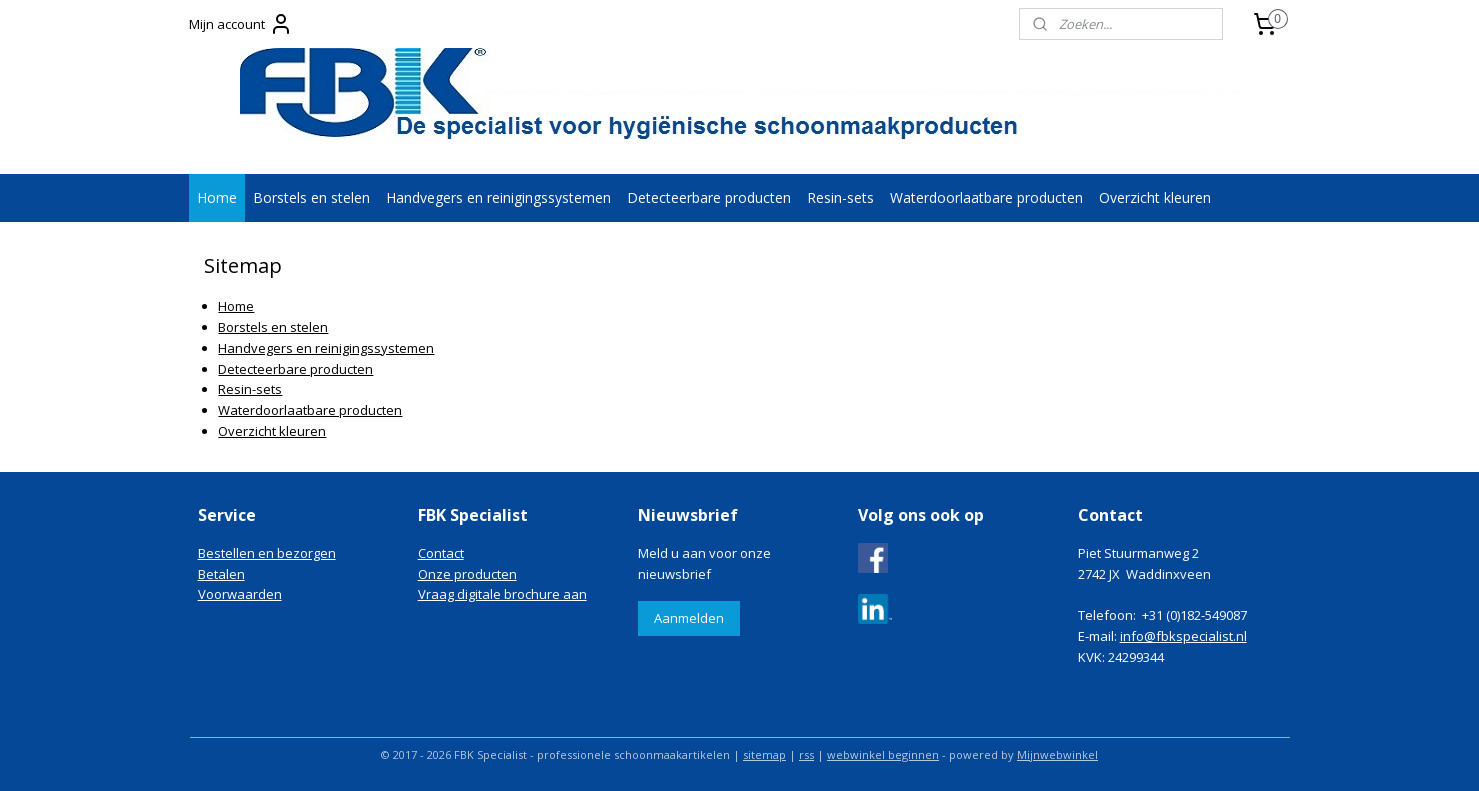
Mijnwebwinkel (1057, 754)
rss (806, 754)
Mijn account (241, 24)
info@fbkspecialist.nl (1183, 636)
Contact (441, 553)
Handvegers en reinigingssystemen (498, 197)
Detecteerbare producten (709, 197)
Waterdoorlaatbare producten (986, 197)
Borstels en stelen (311, 197)
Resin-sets (840, 197)
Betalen (221, 574)
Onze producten (467, 574)
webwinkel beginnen (883, 754)
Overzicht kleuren (1155, 197)
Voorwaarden (240, 594)
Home (217, 197)
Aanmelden (689, 618)
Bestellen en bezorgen (267, 553)
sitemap (764, 754)
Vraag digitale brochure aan (502, 594)
